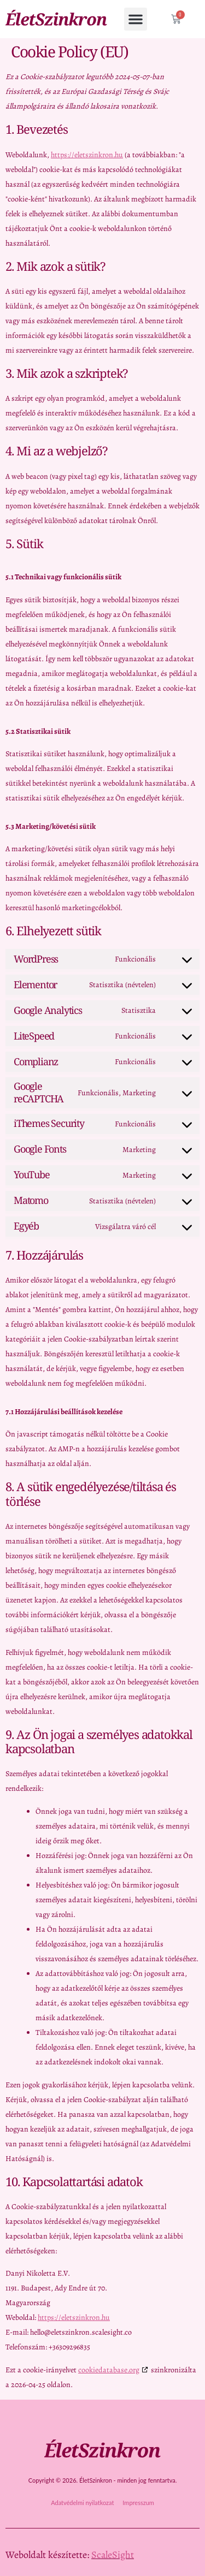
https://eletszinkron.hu (87, 155)
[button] (135, 19)
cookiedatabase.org (108, 2370)
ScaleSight (112, 2554)
